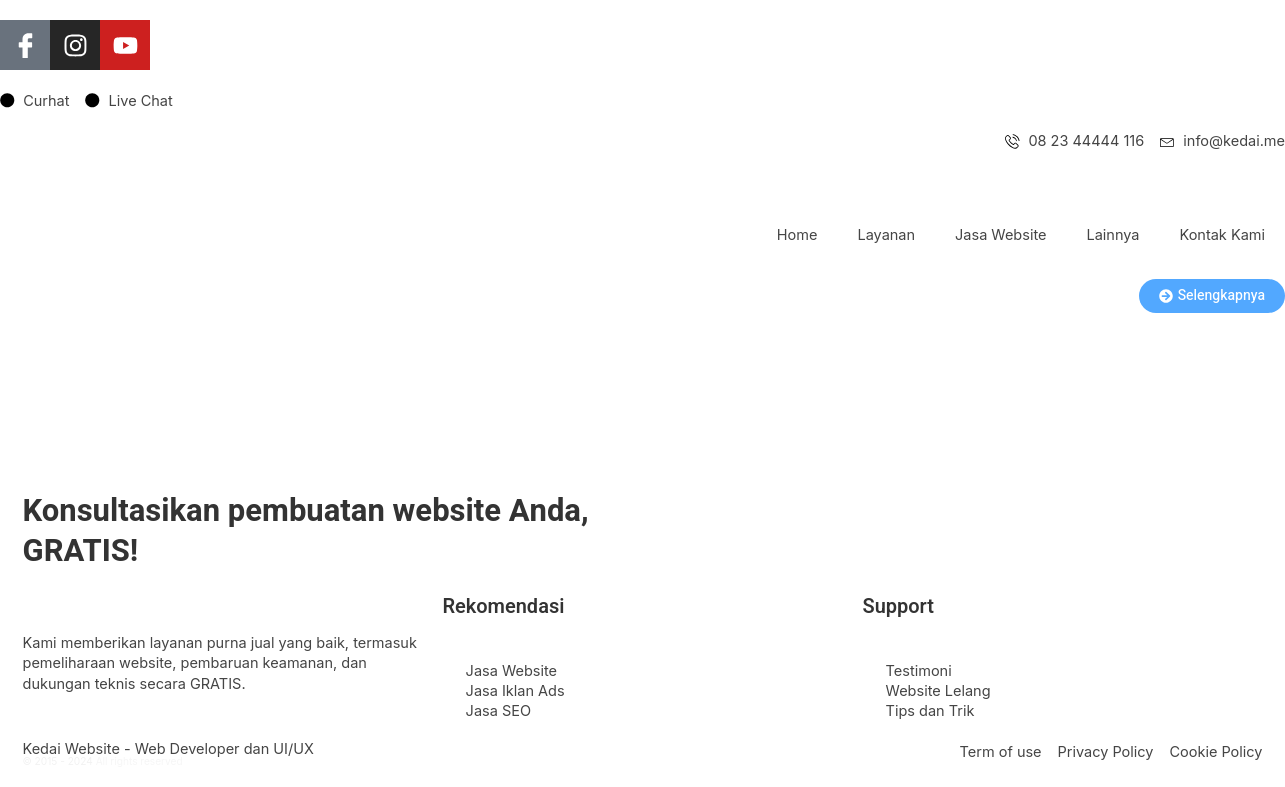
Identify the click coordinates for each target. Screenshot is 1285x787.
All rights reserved (139, 761)
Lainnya (1112, 234)
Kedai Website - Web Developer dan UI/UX (168, 748)
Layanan (886, 234)
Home (797, 234)
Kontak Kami (1222, 234)
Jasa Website (1000, 234)
